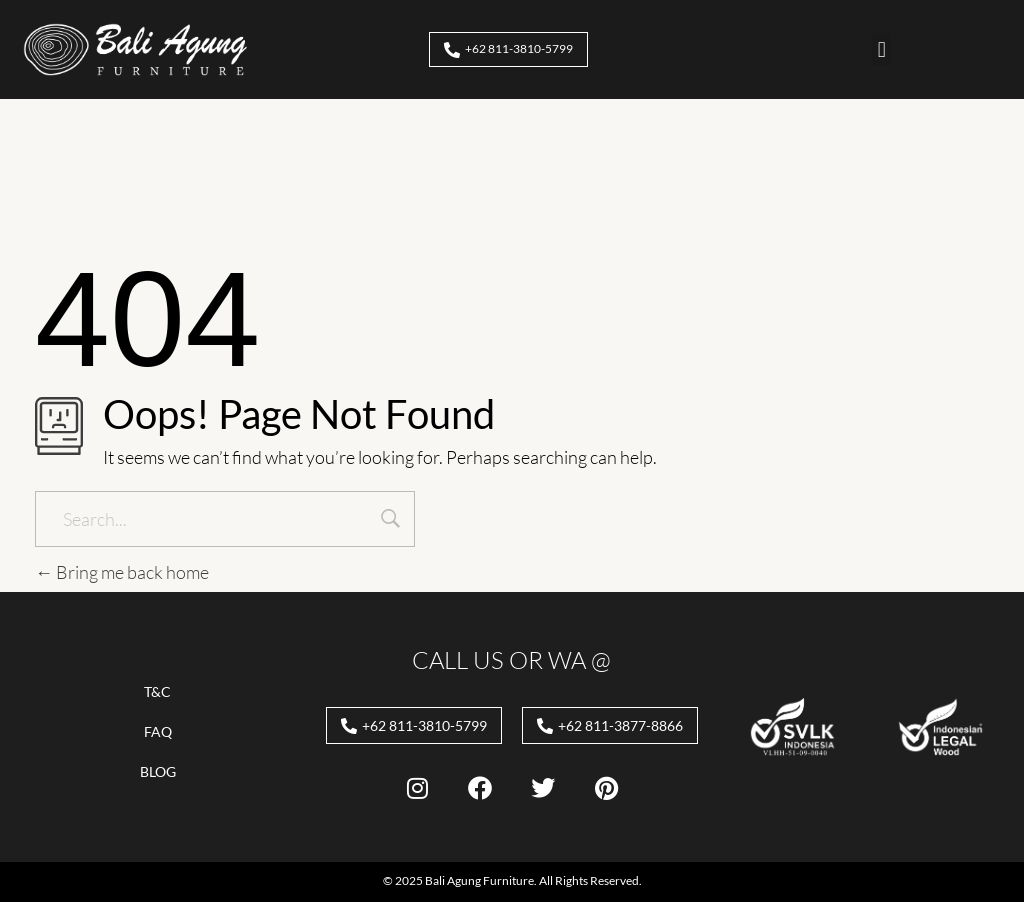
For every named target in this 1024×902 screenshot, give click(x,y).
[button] (881, 49)
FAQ (158, 731)
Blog (158, 771)
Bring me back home (122, 572)
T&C (157, 691)
